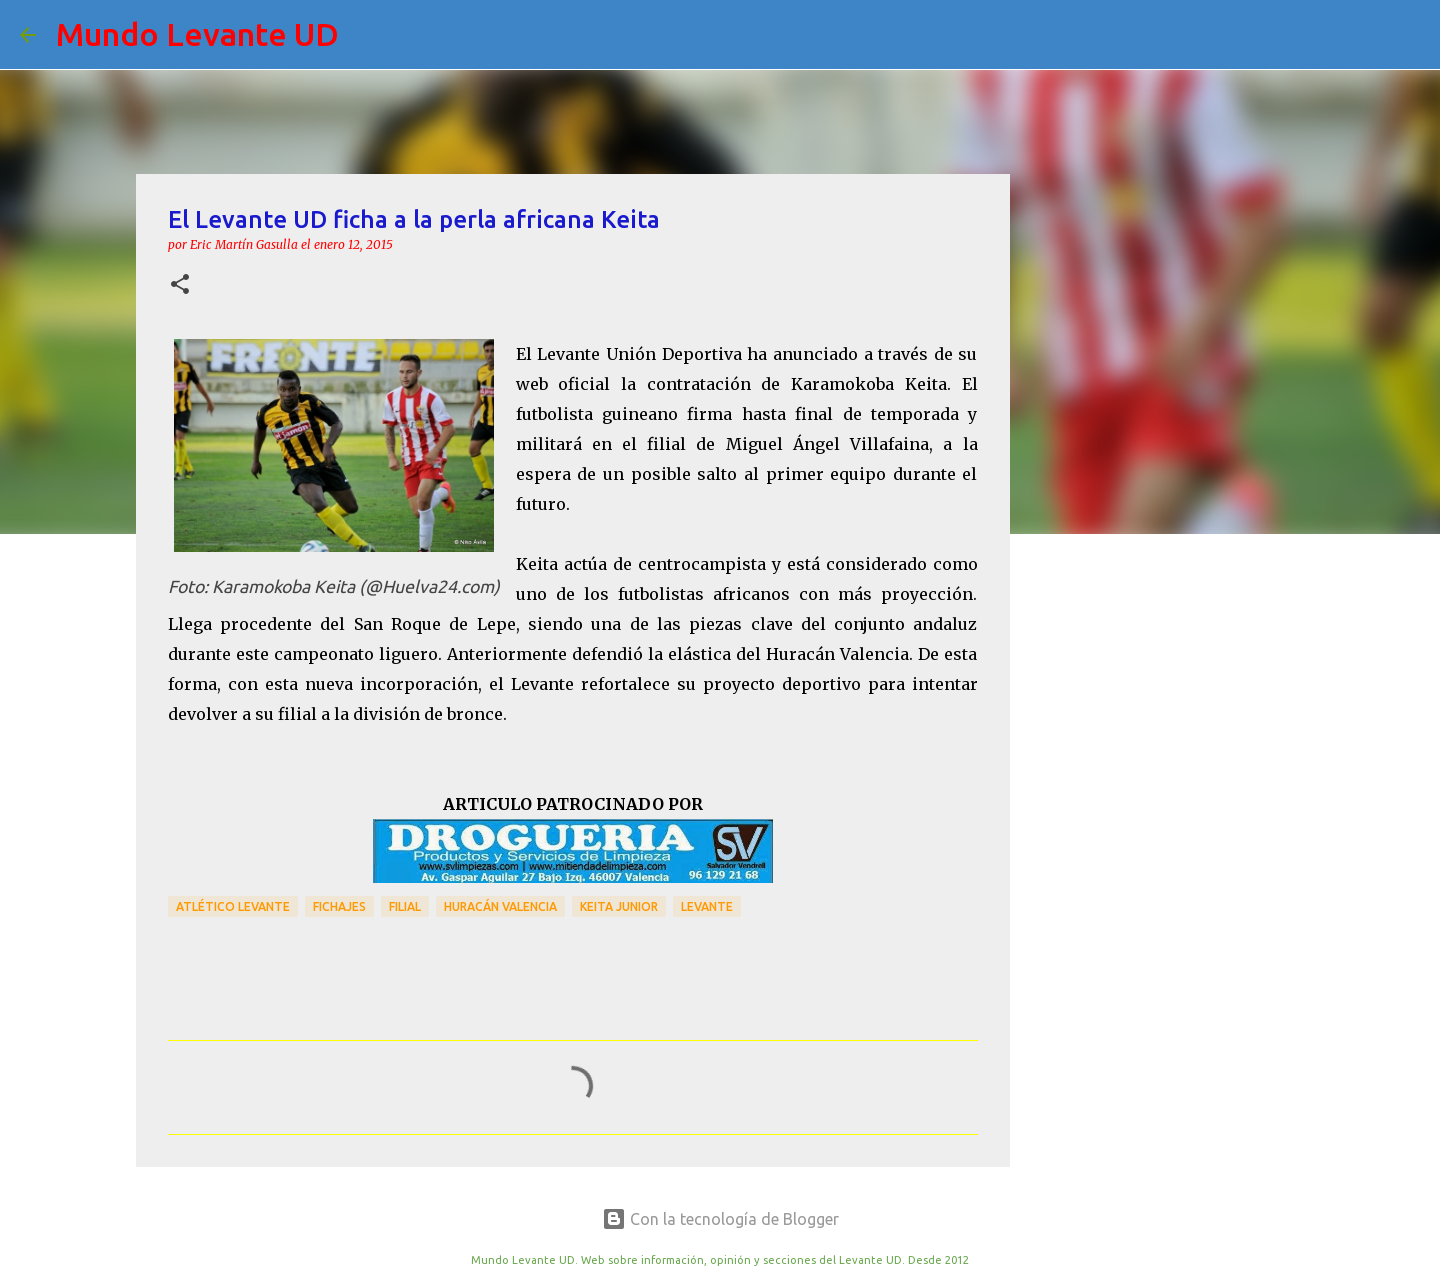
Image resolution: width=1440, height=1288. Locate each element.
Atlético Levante (233, 906)
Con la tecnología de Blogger (720, 1219)
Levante (707, 906)
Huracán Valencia (500, 906)
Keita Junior (619, 906)
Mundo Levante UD (197, 34)
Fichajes (339, 906)
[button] (180, 285)
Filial (405, 906)
